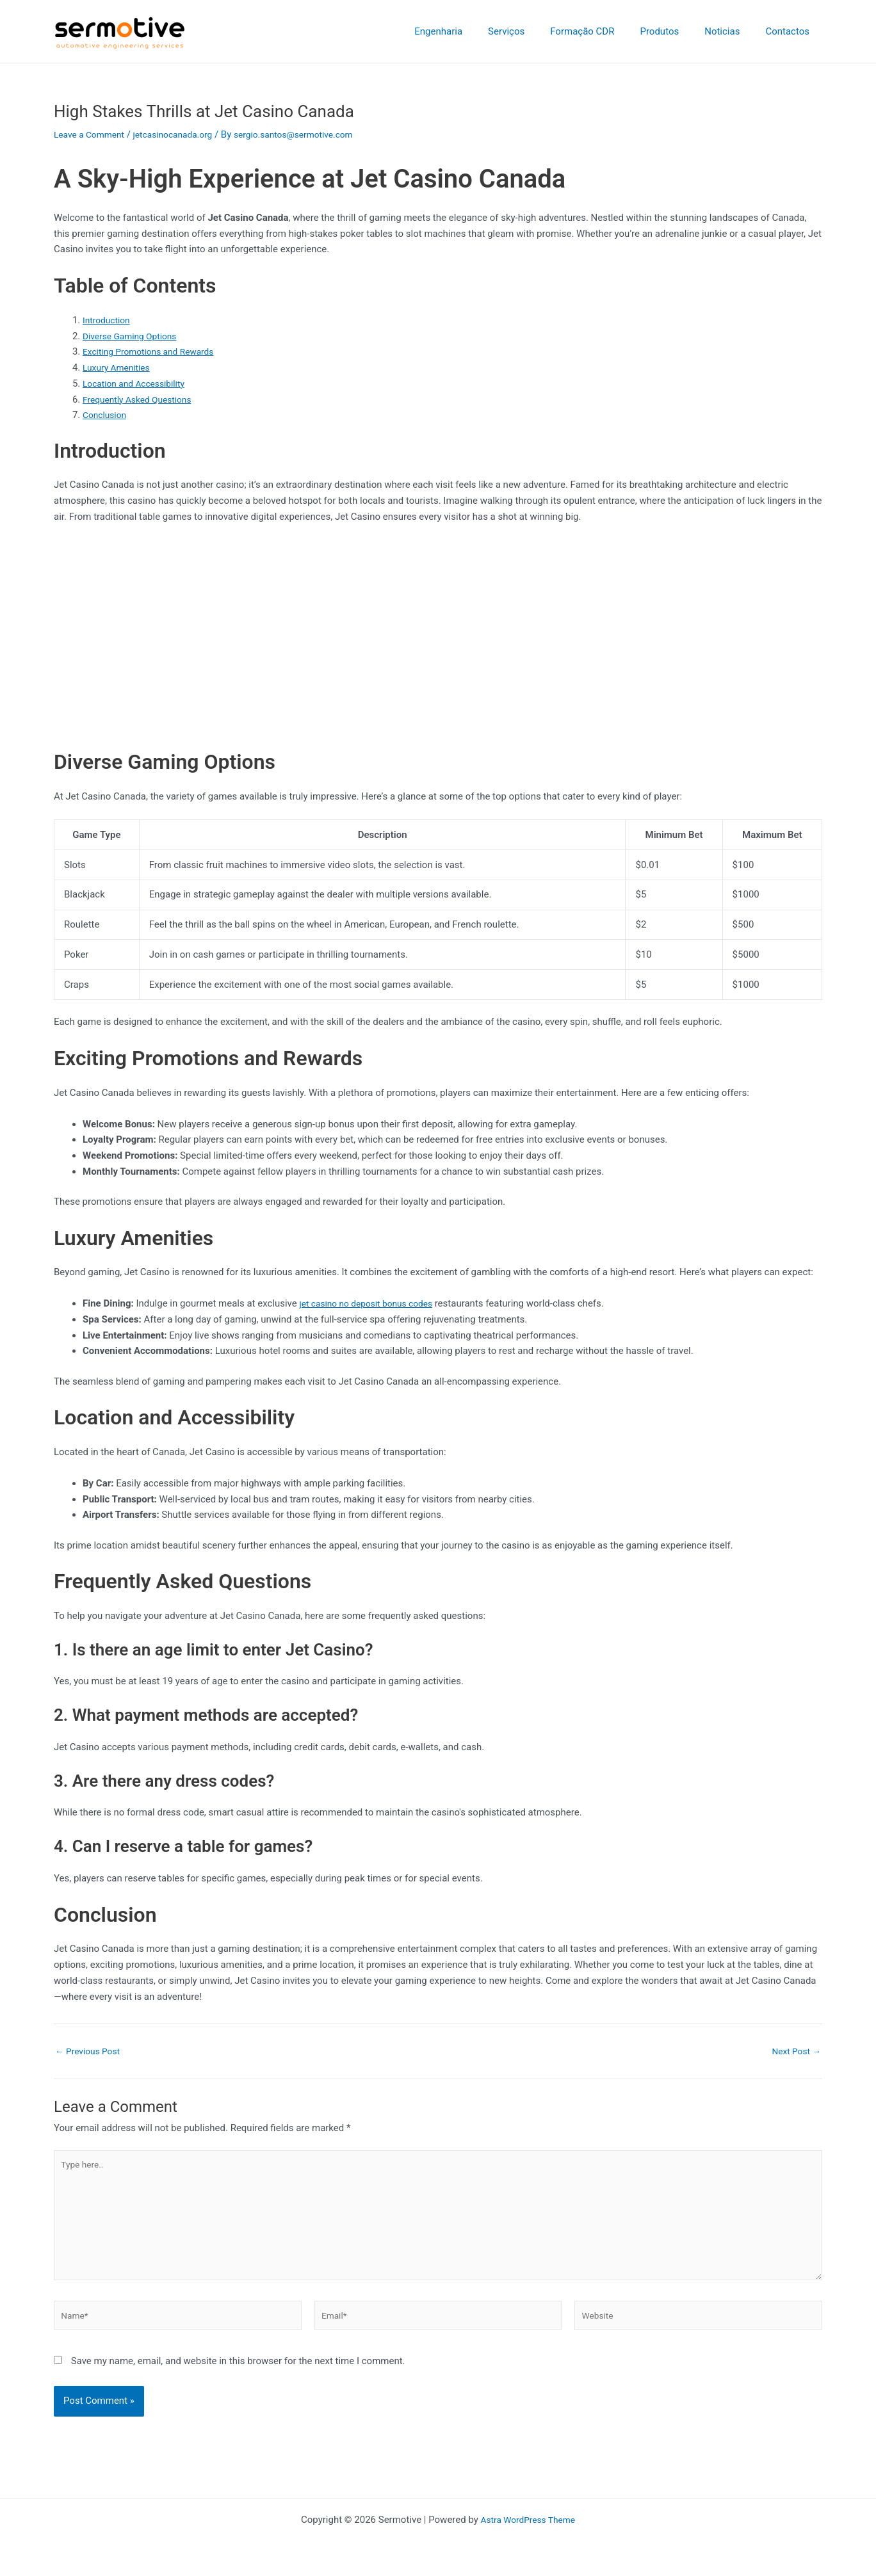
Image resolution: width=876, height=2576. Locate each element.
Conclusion (107, 415)
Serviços (535, 31)
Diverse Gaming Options (134, 336)
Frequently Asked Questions (142, 399)
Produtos (675, 31)
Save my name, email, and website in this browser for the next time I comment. (238, 2375)
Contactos (790, 31)
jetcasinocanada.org (183, 134)
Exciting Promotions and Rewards (154, 351)
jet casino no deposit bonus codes (372, 1303)
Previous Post (90, 2051)
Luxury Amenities (119, 367)
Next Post (794, 2051)
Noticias (731, 31)
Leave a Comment (92, 134)
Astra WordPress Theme (528, 2519)
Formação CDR (604, 31)
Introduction (108, 320)
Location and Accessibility (138, 383)
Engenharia (474, 31)
